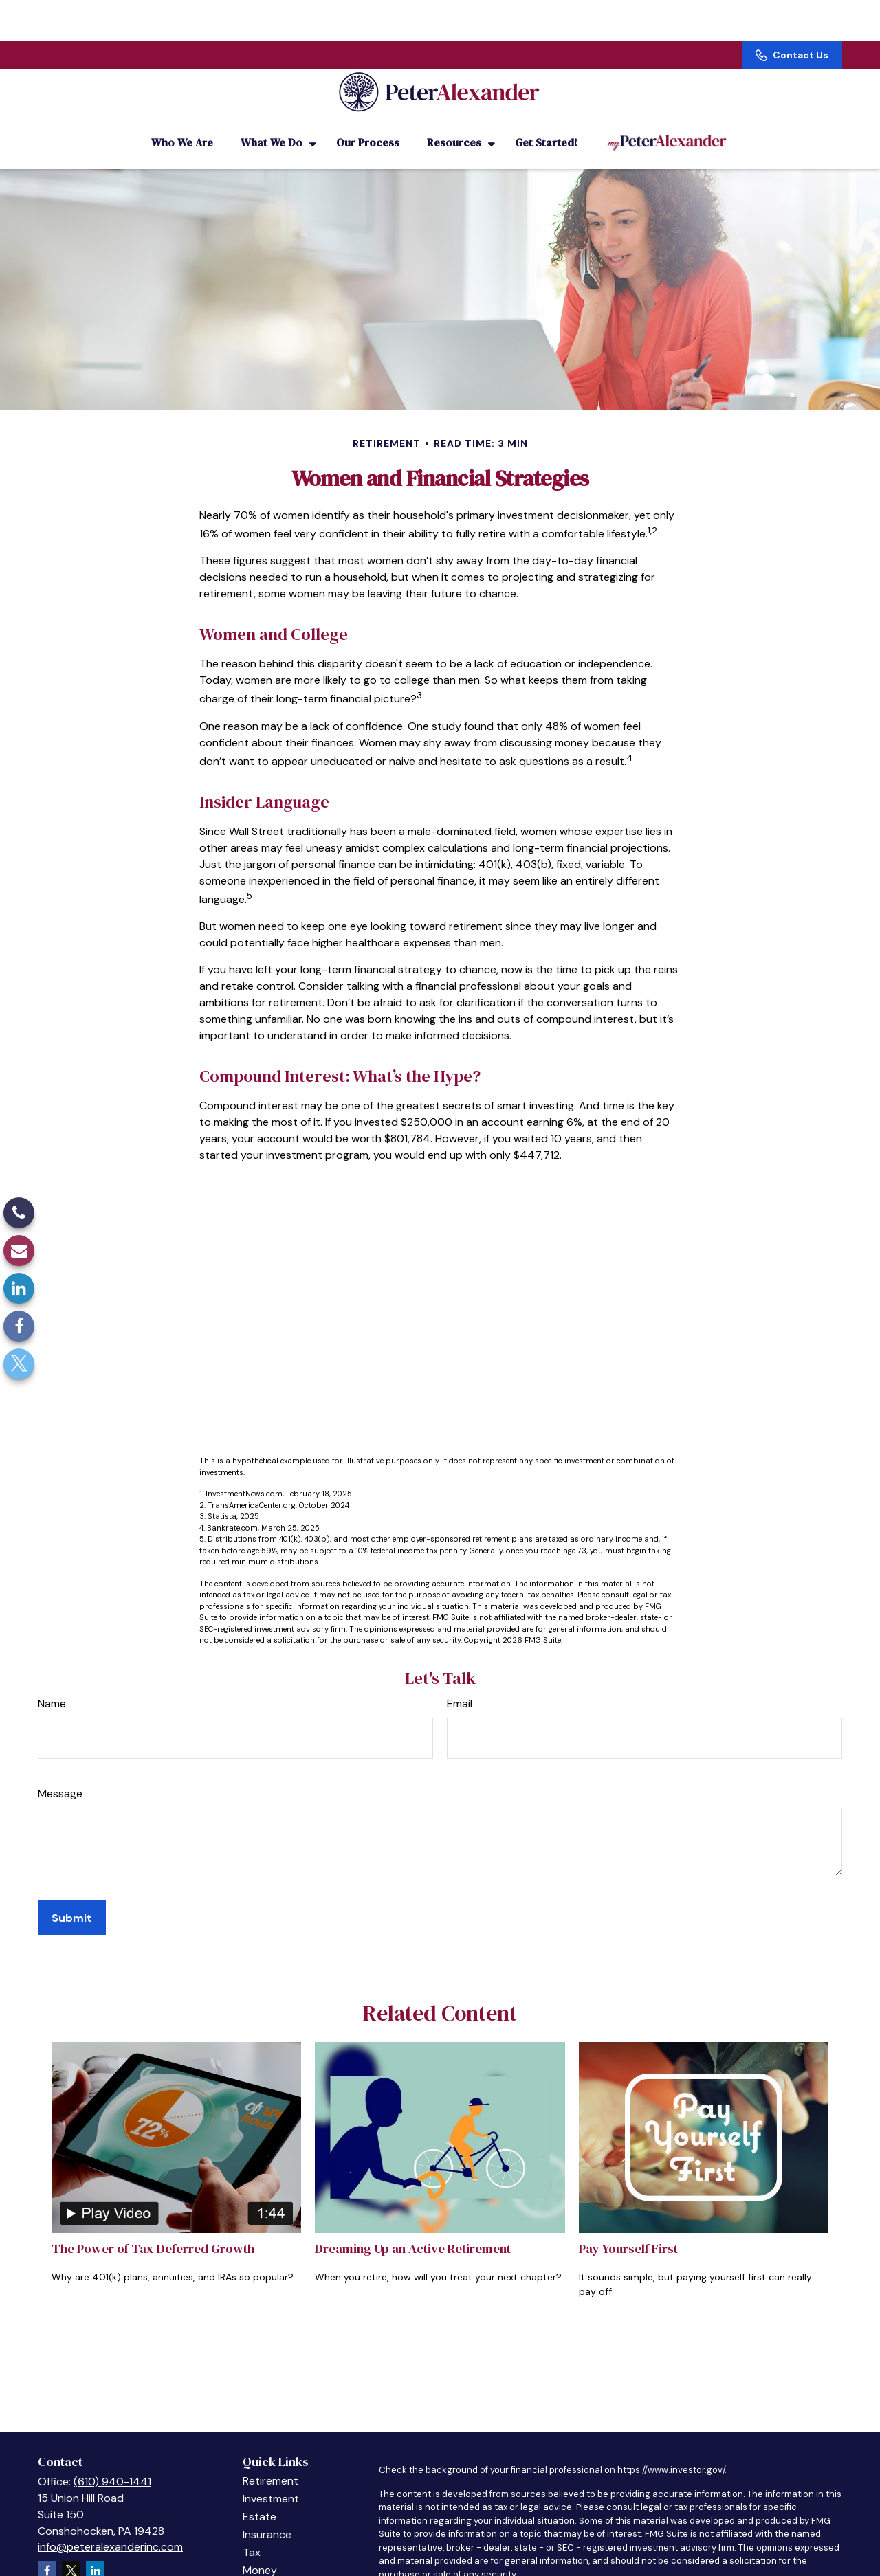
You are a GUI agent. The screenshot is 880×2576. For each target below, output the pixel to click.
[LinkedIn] (18, 1288)
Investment (271, 2480)
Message (60, 1775)
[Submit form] (72, 1899)
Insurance (267, 2516)
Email (459, 1685)
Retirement (270, 2462)
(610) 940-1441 (112, 2463)
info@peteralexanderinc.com (110, 2528)
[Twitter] (18, 1363)
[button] (182, 123)
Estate (259, 2498)
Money (260, 2551)
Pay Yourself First (628, 2230)
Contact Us (792, 14)
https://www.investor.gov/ (671, 2451)
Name (52, 1685)
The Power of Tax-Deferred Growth (153, 2230)
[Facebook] (18, 1326)
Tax (252, 2534)
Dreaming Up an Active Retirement (413, 2230)
